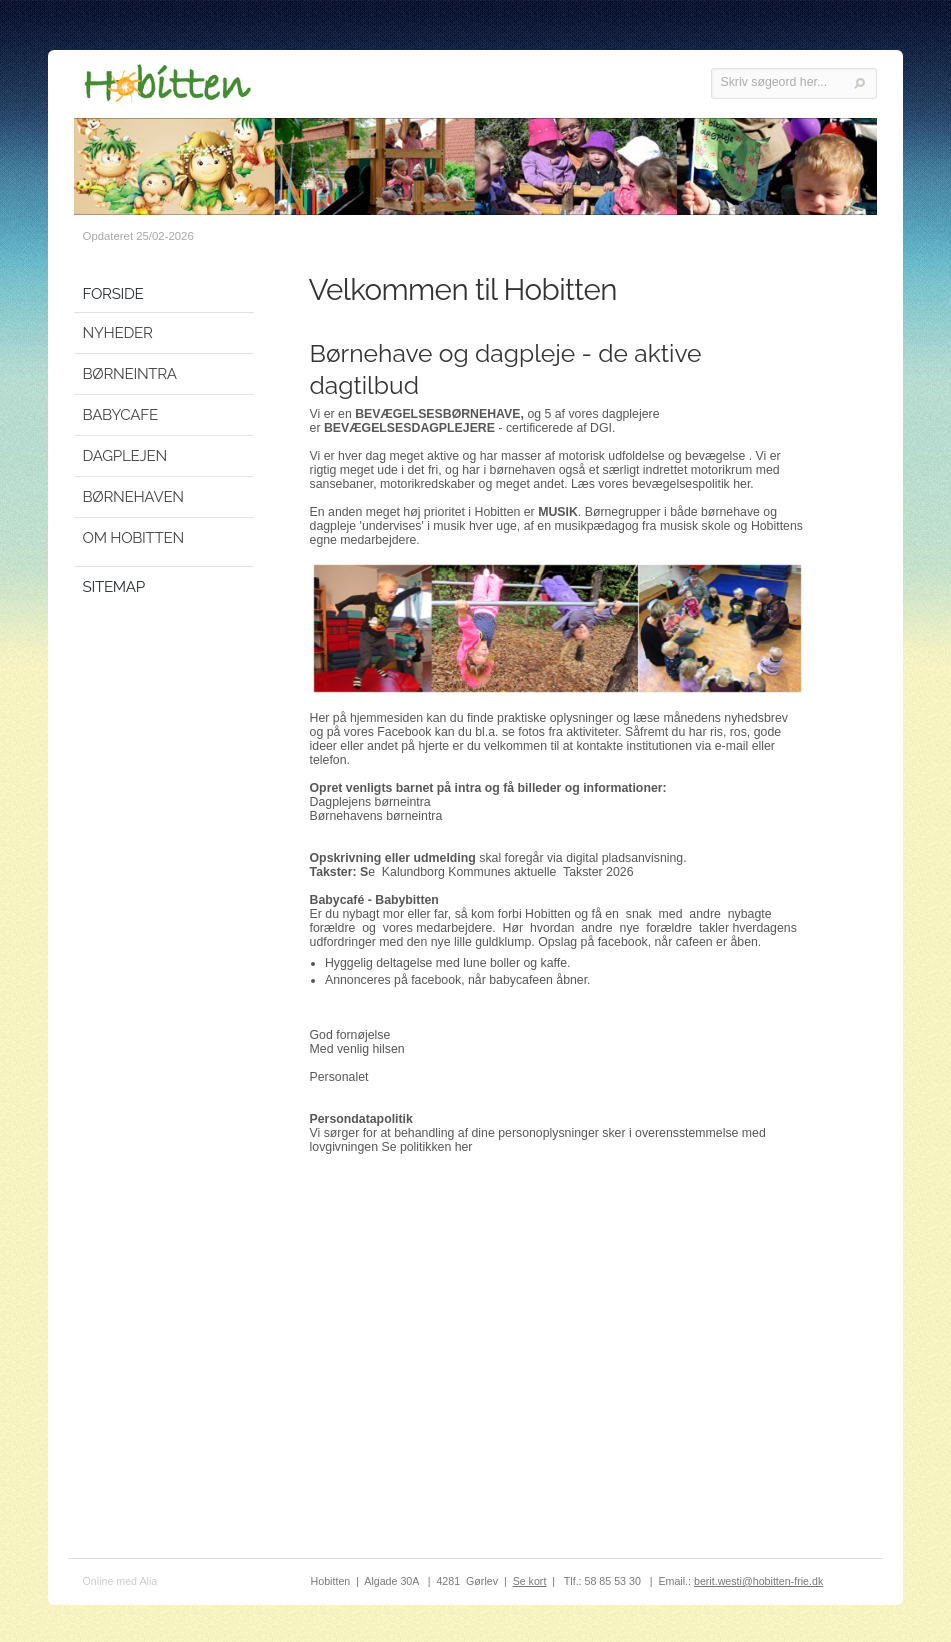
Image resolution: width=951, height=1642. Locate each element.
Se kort (530, 1581)
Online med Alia (120, 1581)
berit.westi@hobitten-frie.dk (758, 1581)
